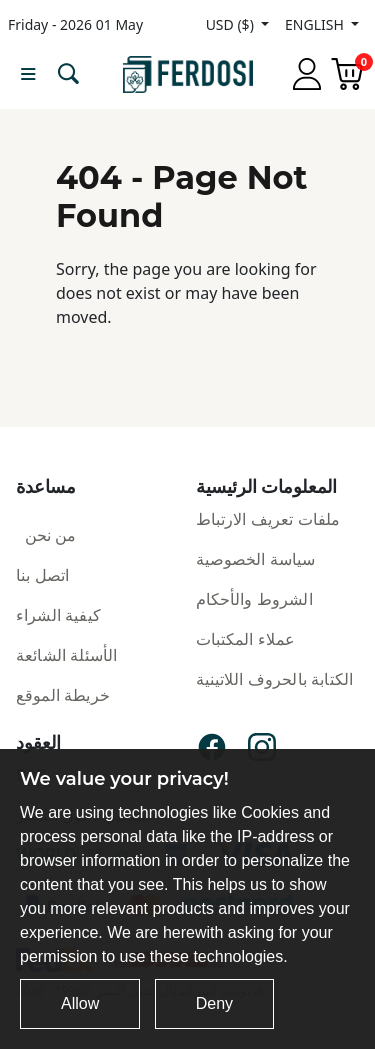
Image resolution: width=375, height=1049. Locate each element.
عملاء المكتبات (246, 639)
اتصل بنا (42, 575)
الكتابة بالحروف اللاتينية (275, 679)
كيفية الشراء (58, 615)
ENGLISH (316, 24)
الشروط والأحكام (254, 599)
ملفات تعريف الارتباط (268, 519)
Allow (80, 1003)
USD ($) (232, 24)
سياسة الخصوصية (256, 559)
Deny (214, 1003)
